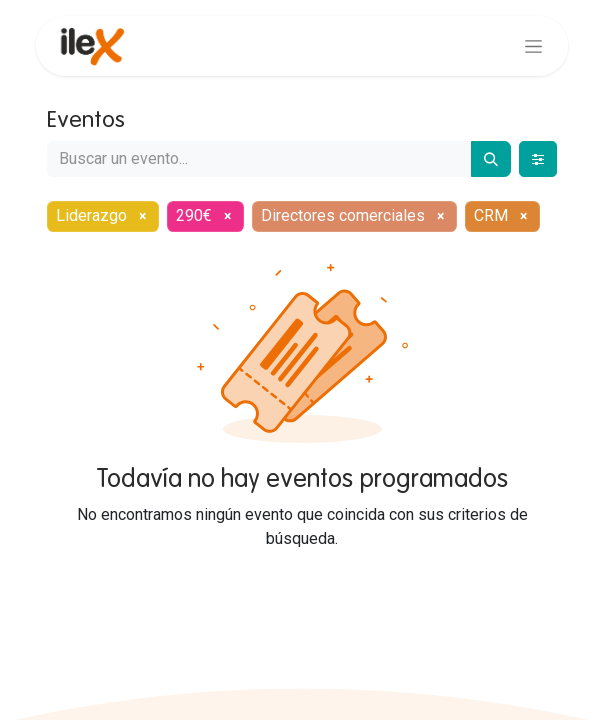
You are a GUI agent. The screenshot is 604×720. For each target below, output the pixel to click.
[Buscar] (491, 159)
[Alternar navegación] (533, 46)
